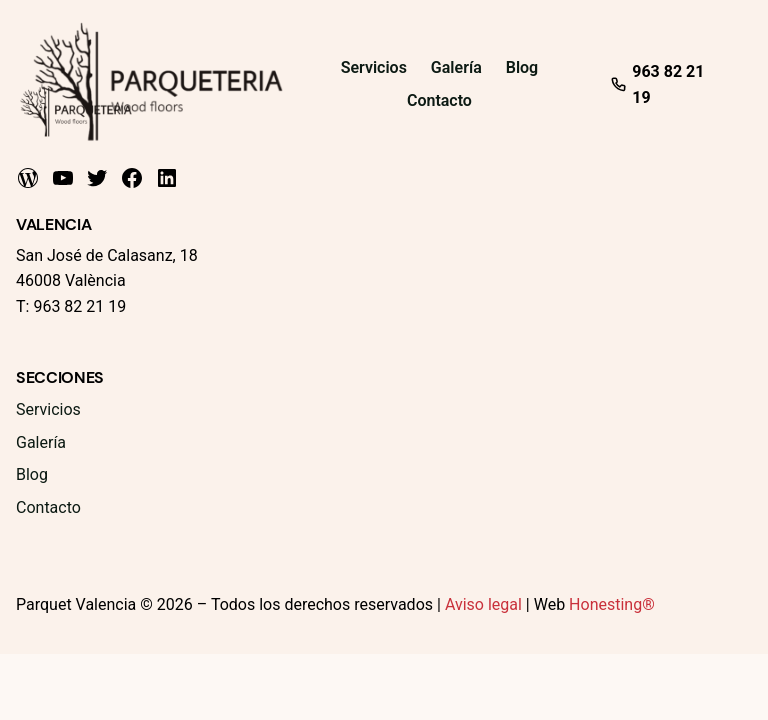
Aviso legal (483, 604)
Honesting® (612, 604)
